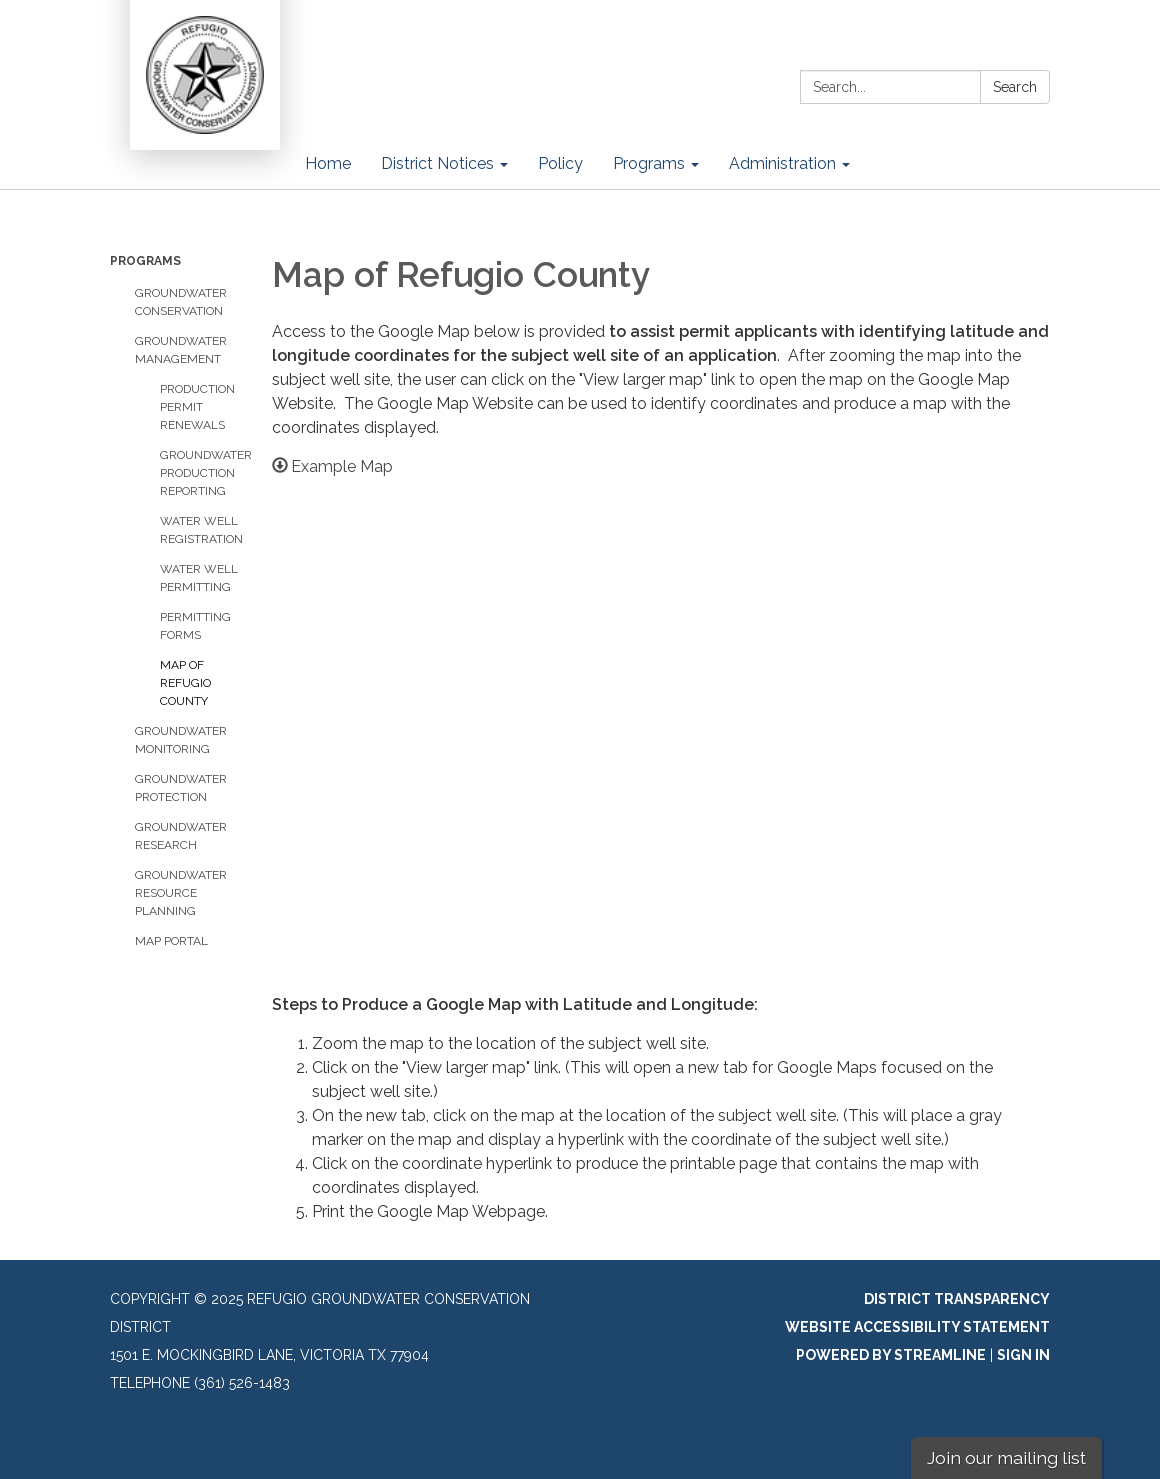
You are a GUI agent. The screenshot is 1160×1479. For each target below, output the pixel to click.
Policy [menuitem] (560, 163)
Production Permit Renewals (197, 407)
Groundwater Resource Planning (181, 893)
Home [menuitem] (328, 163)
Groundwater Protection (181, 788)
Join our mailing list (1006, 1457)
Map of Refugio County (185, 683)
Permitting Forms (195, 626)
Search (1015, 87)
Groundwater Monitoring (181, 740)
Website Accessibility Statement (917, 1327)
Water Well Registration (201, 530)
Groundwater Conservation (181, 302)
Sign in (1023, 1355)
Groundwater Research (181, 836)
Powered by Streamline (891, 1355)
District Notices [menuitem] (437, 163)
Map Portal (171, 941)
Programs (145, 261)
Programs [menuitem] (649, 163)
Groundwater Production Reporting (201, 473)
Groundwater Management (181, 350)
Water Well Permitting (199, 578)
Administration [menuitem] (782, 163)
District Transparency (957, 1299)
